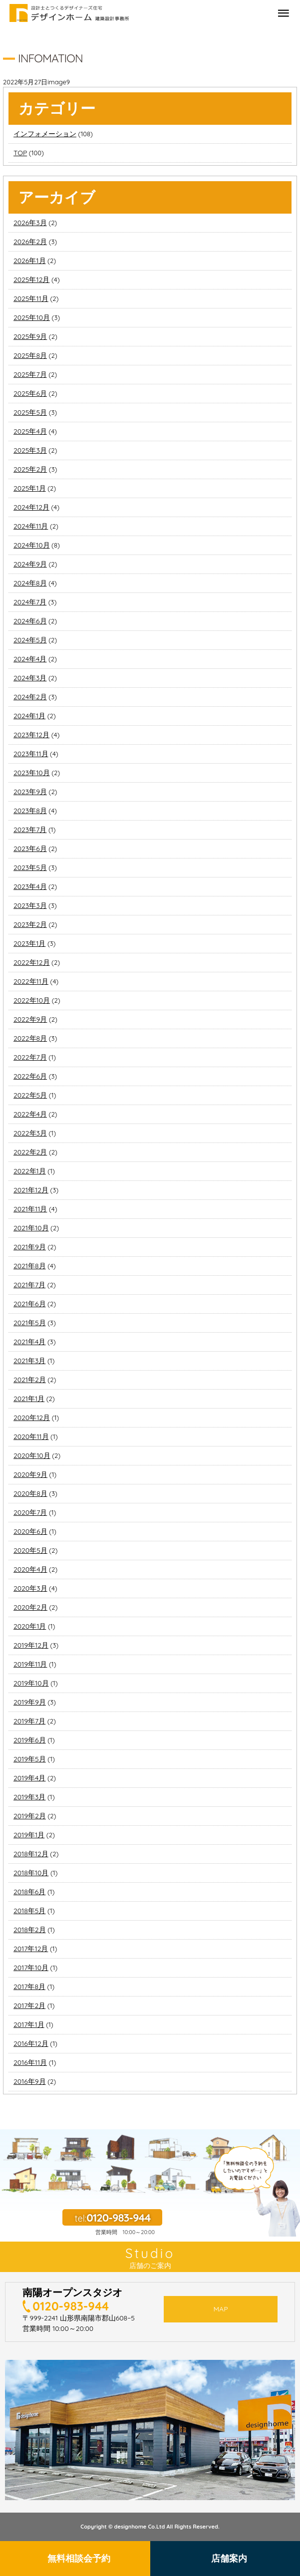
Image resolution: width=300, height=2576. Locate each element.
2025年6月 (30, 393)
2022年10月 (31, 1000)
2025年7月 (30, 374)
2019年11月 (30, 1664)
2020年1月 (29, 1626)
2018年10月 (30, 1872)
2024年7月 (29, 601)
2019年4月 (29, 1777)
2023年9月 (30, 791)
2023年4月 (30, 886)
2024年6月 (30, 620)
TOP (20, 152)
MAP (221, 2308)
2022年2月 (30, 1151)
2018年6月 (29, 1891)
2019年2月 (29, 1815)
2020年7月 (30, 1512)
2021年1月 (28, 1398)
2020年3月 (30, 1588)
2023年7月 (29, 829)
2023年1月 (29, 943)
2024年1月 (29, 715)
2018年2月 (29, 1929)
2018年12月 (30, 1853)
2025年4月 (30, 431)
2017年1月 (28, 2024)
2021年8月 (29, 1265)
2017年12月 (30, 1948)
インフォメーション (44, 133)
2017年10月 (30, 1967)
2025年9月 (30, 336)
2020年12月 (31, 1417)
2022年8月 (30, 1038)
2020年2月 (30, 1607)
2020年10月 (31, 1455)
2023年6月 (30, 848)
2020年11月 (31, 1436)
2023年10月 (31, 772)
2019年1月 (28, 1834)
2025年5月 (30, 412)
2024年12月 (31, 507)
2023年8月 (30, 810)
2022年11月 (30, 981)
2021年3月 (29, 1360)
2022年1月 (29, 1170)
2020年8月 (30, 1493)
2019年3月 (29, 1796)
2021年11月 (30, 1208)
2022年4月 (30, 1114)
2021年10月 (31, 1227)
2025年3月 (30, 450)
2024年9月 (30, 564)
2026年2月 (30, 241)
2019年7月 (29, 1721)
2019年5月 (29, 1758)
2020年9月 (30, 1474)
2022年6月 (30, 1076)
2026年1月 (29, 260)
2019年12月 (30, 1645)
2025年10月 (31, 317)
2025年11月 (30, 298)
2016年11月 (30, 2062)
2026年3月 (30, 222)
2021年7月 (29, 1284)
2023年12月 (31, 734)
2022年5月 (30, 1095)
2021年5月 (29, 1322)
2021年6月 (29, 1303)
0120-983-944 (70, 2306)
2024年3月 (29, 677)
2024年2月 (30, 696)
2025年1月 (29, 488)
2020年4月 (30, 1569)
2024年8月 (30, 582)
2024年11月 (30, 526)
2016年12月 (30, 2043)
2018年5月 (29, 1910)
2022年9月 (30, 1019)
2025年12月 (31, 279)
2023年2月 (30, 924)
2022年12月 (31, 962)
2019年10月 (31, 1683)
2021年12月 (30, 1189)
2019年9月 (29, 1702)
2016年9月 (29, 2081)
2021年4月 (29, 1341)
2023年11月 (30, 753)
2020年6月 (30, 1531)
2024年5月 (30, 639)
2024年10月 (31, 545)
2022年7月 (30, 1057)
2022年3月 (30, 1133)
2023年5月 (30, 867)
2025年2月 (30, 469)
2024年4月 (29, 658)
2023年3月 (30, 905)
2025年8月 (30, 355)
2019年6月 (29, 1739)
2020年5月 (30, 1550)
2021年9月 (29, 1246)
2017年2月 (29, 2005)
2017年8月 (29, 1986)
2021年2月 (29, 1379)
